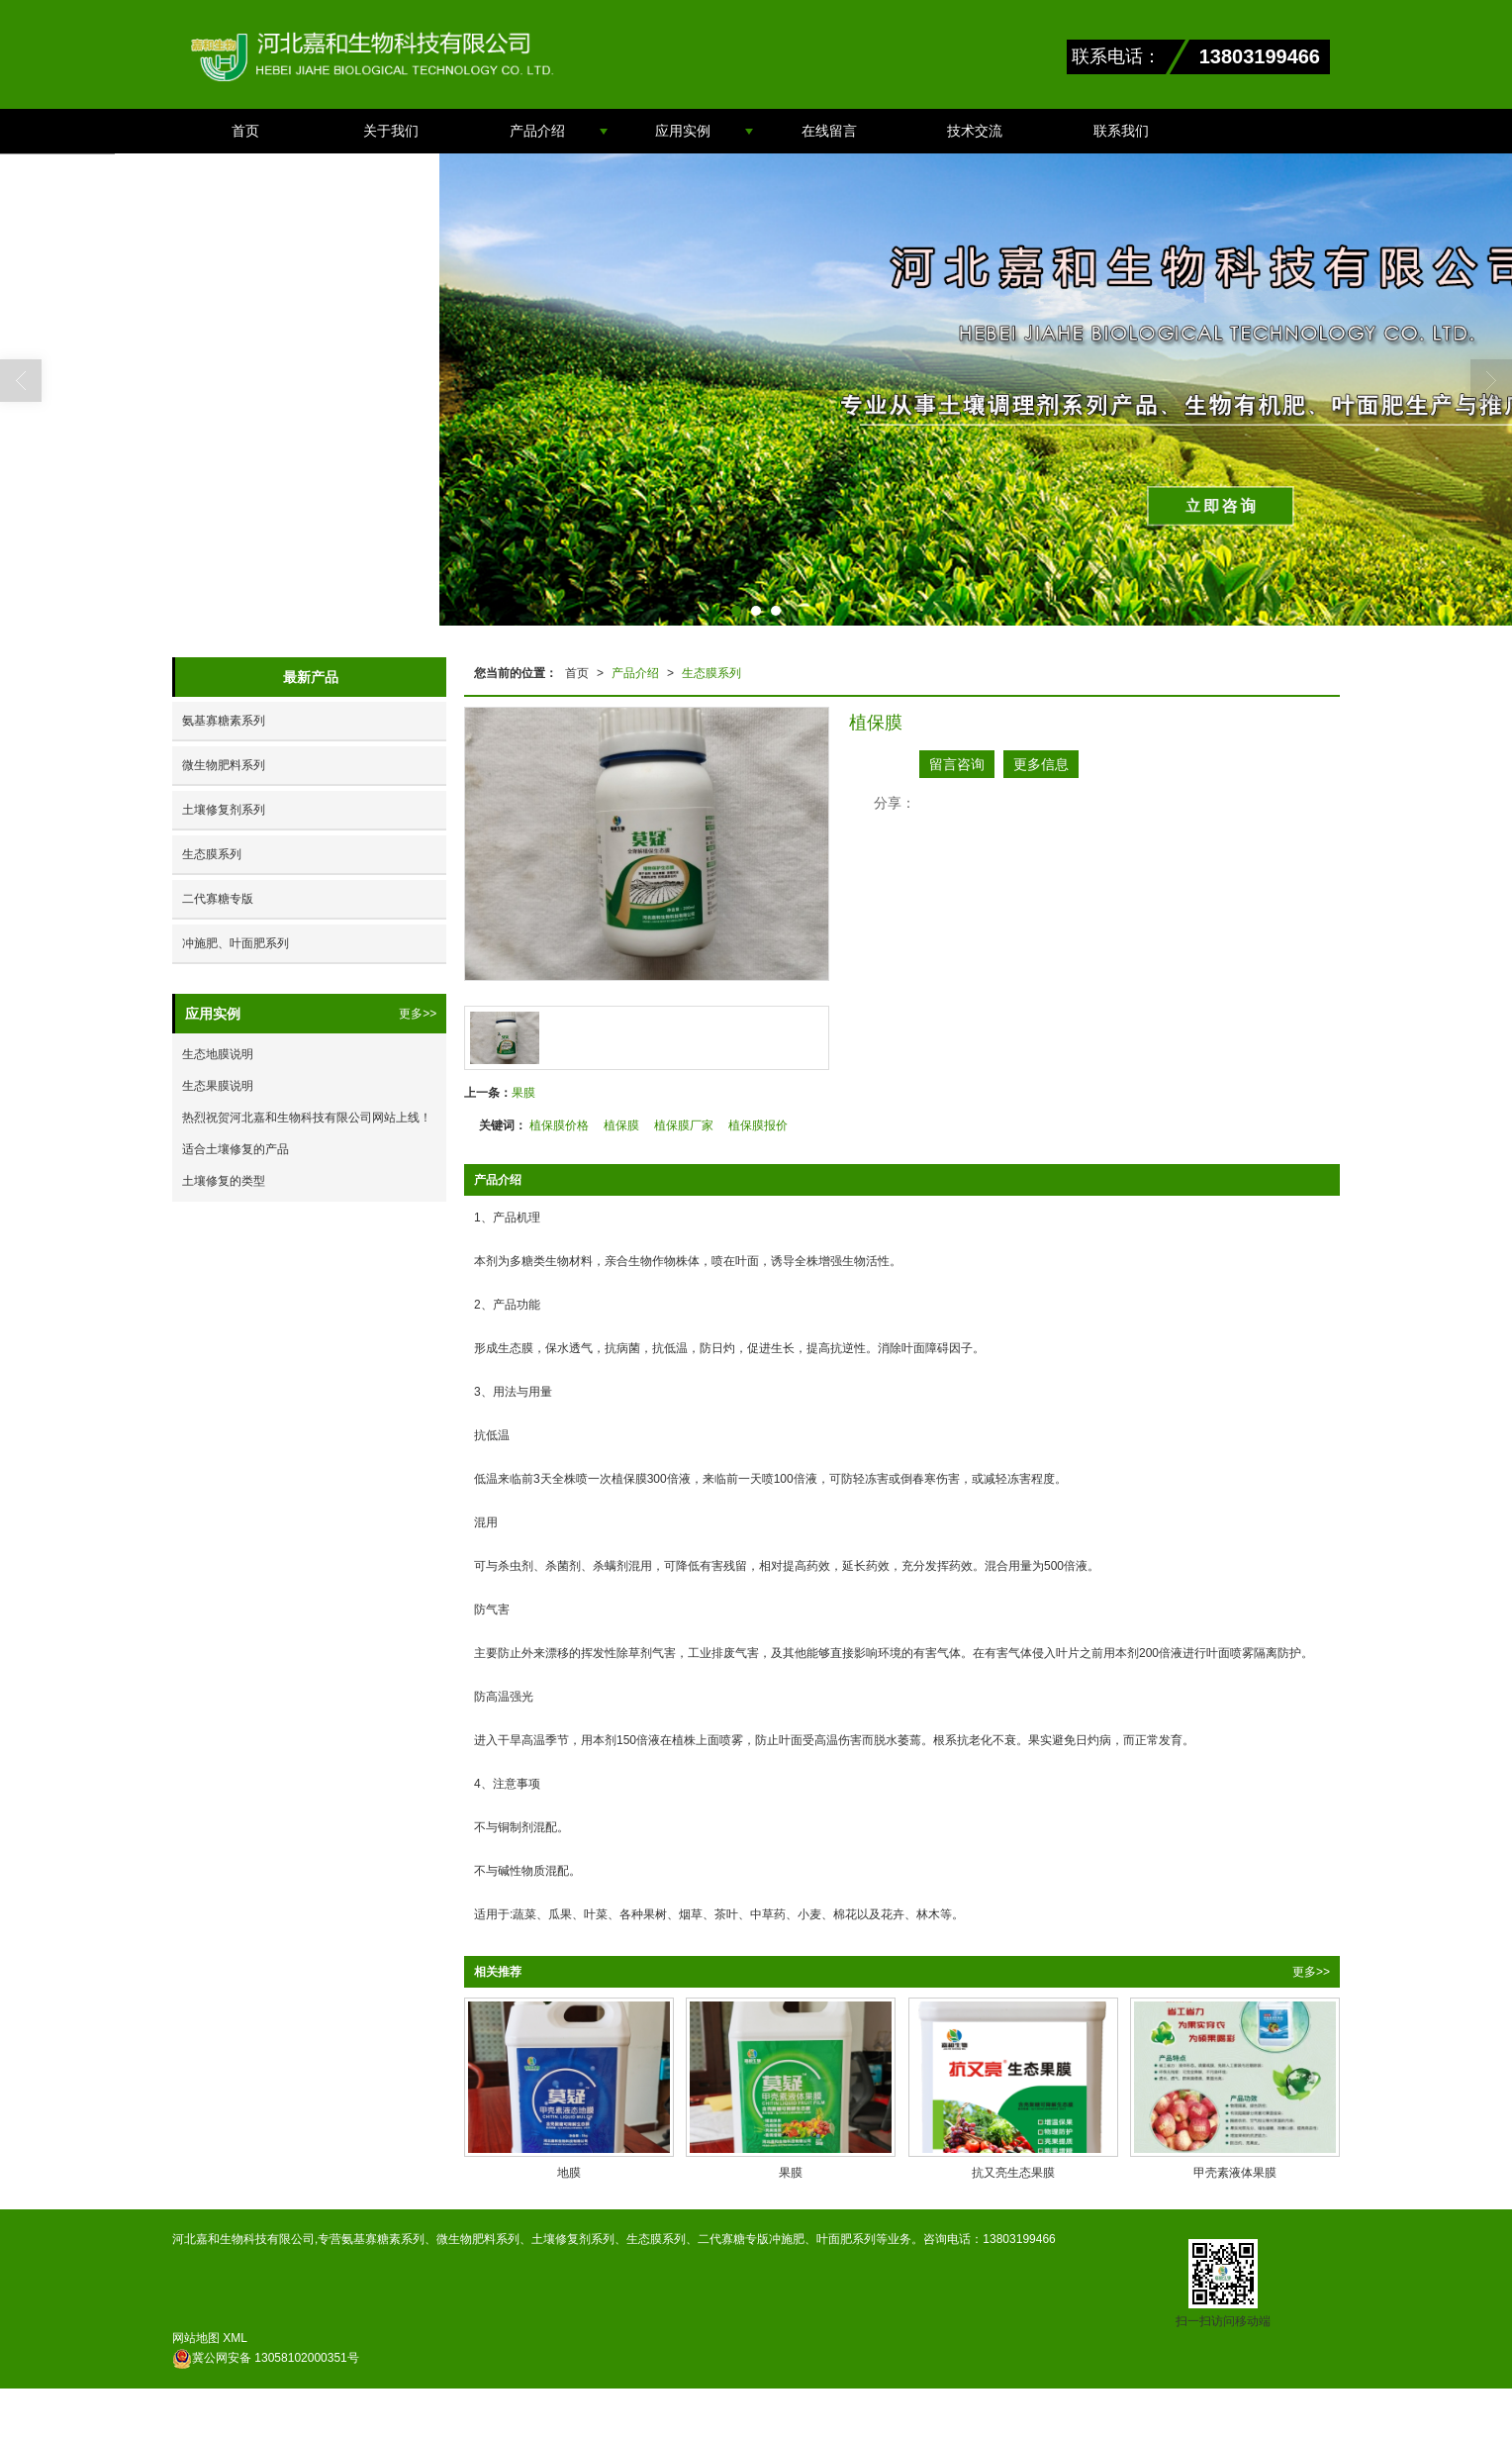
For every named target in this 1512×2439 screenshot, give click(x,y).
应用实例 (682, 131)
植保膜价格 (559, 1125)
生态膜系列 (711, 673)
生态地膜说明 (217, 1054)
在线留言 (829, 131)
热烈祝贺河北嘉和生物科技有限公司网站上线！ (306, 1117)
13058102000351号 (265, 2358)
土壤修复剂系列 (223, 810)
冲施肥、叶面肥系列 (235, 943)
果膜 (523, 1093)
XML (235, 2338)
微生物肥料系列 (223, 765)
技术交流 (974, 131)
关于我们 (391, 131)
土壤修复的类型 (223, 1181)
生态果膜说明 (217, 1086)
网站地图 (196, 2338)
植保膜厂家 (683, 1125)
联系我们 (1121, 131)
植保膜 (621, 1125)
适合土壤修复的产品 (235, 1149)
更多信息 (1041, 764)
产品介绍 (537, 131)
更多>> (1311, 1972)
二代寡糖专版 (217, 899)
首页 (245, 131)
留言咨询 (957, 764)
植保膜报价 (758, 1125)
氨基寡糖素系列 (223, 721)
